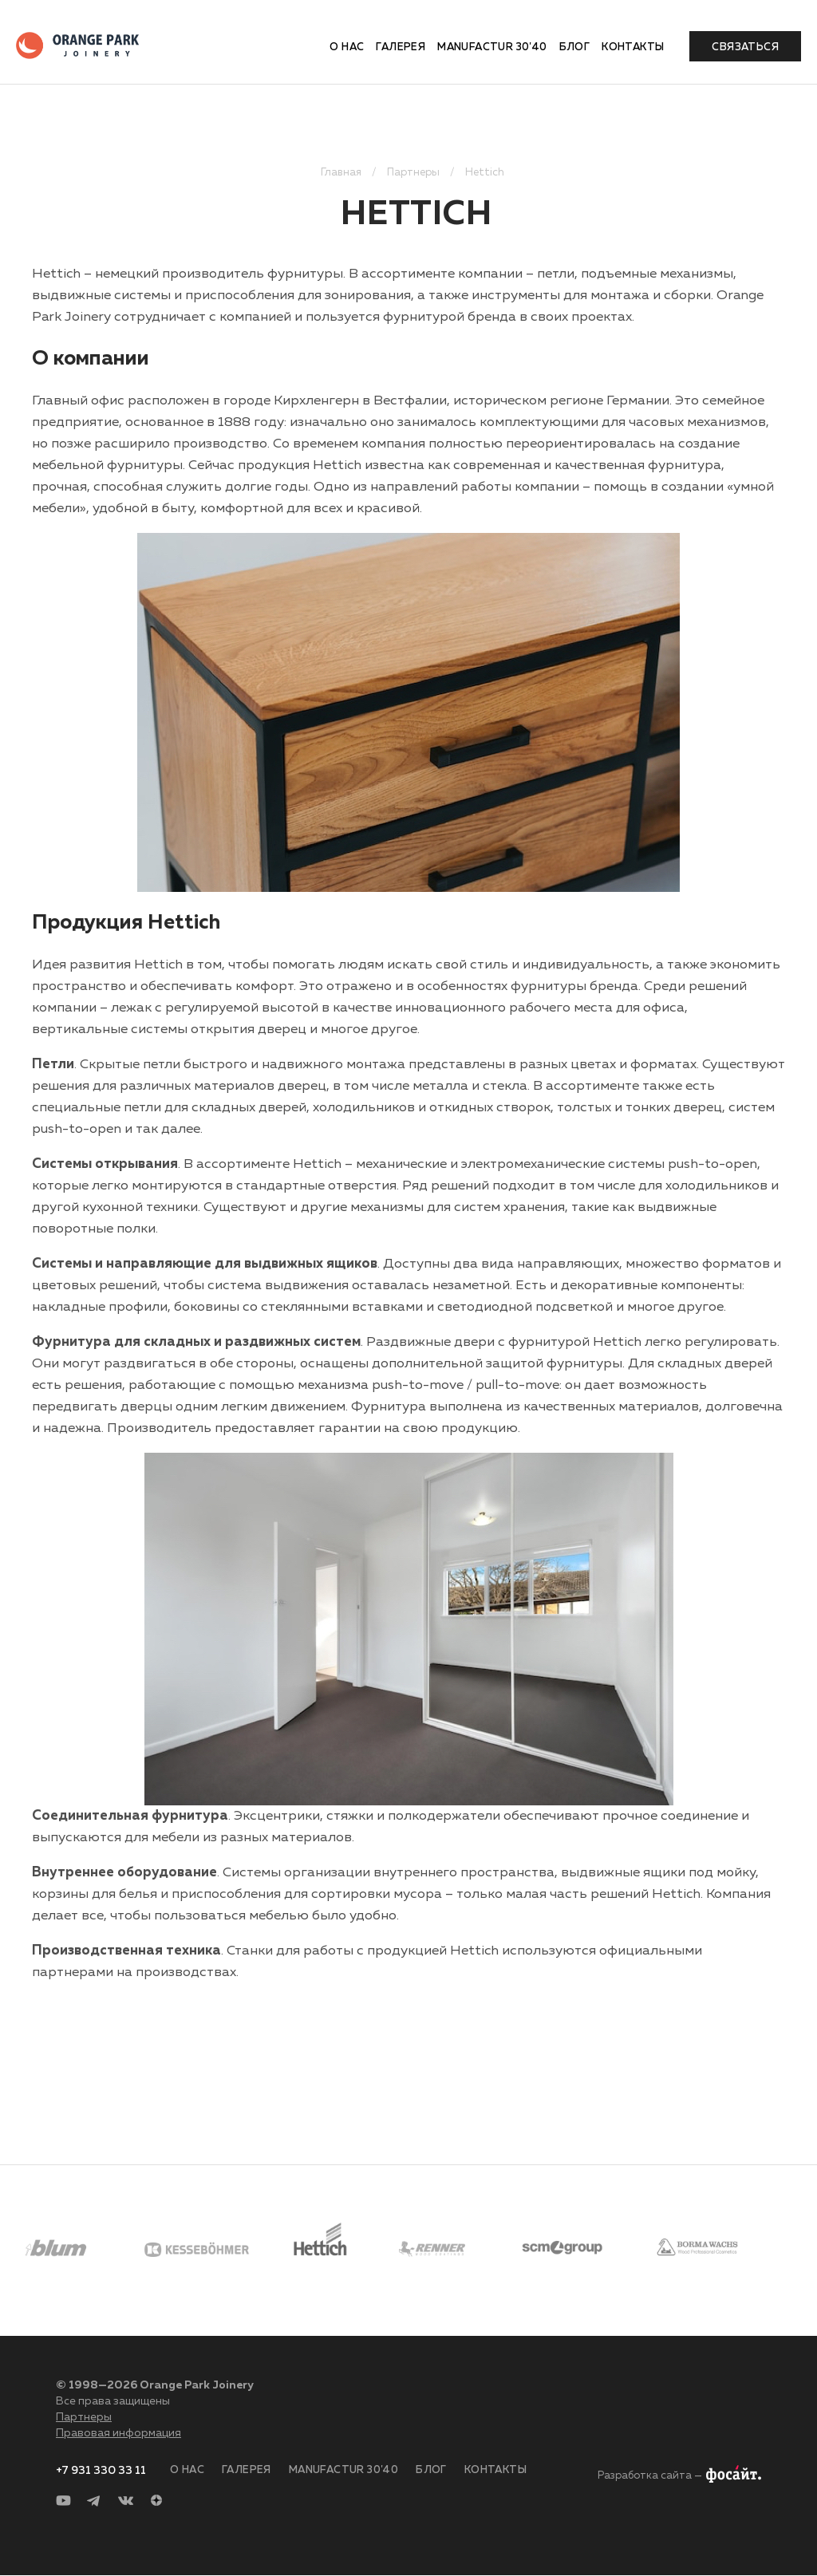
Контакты (633, 47)
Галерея (400, 47)
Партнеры (84, 2417)
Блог (574, 47)
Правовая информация (118, 2433)
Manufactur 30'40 (492, 47)
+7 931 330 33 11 (101, 2470)
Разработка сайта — (650, 2476)
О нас (347, 47)
